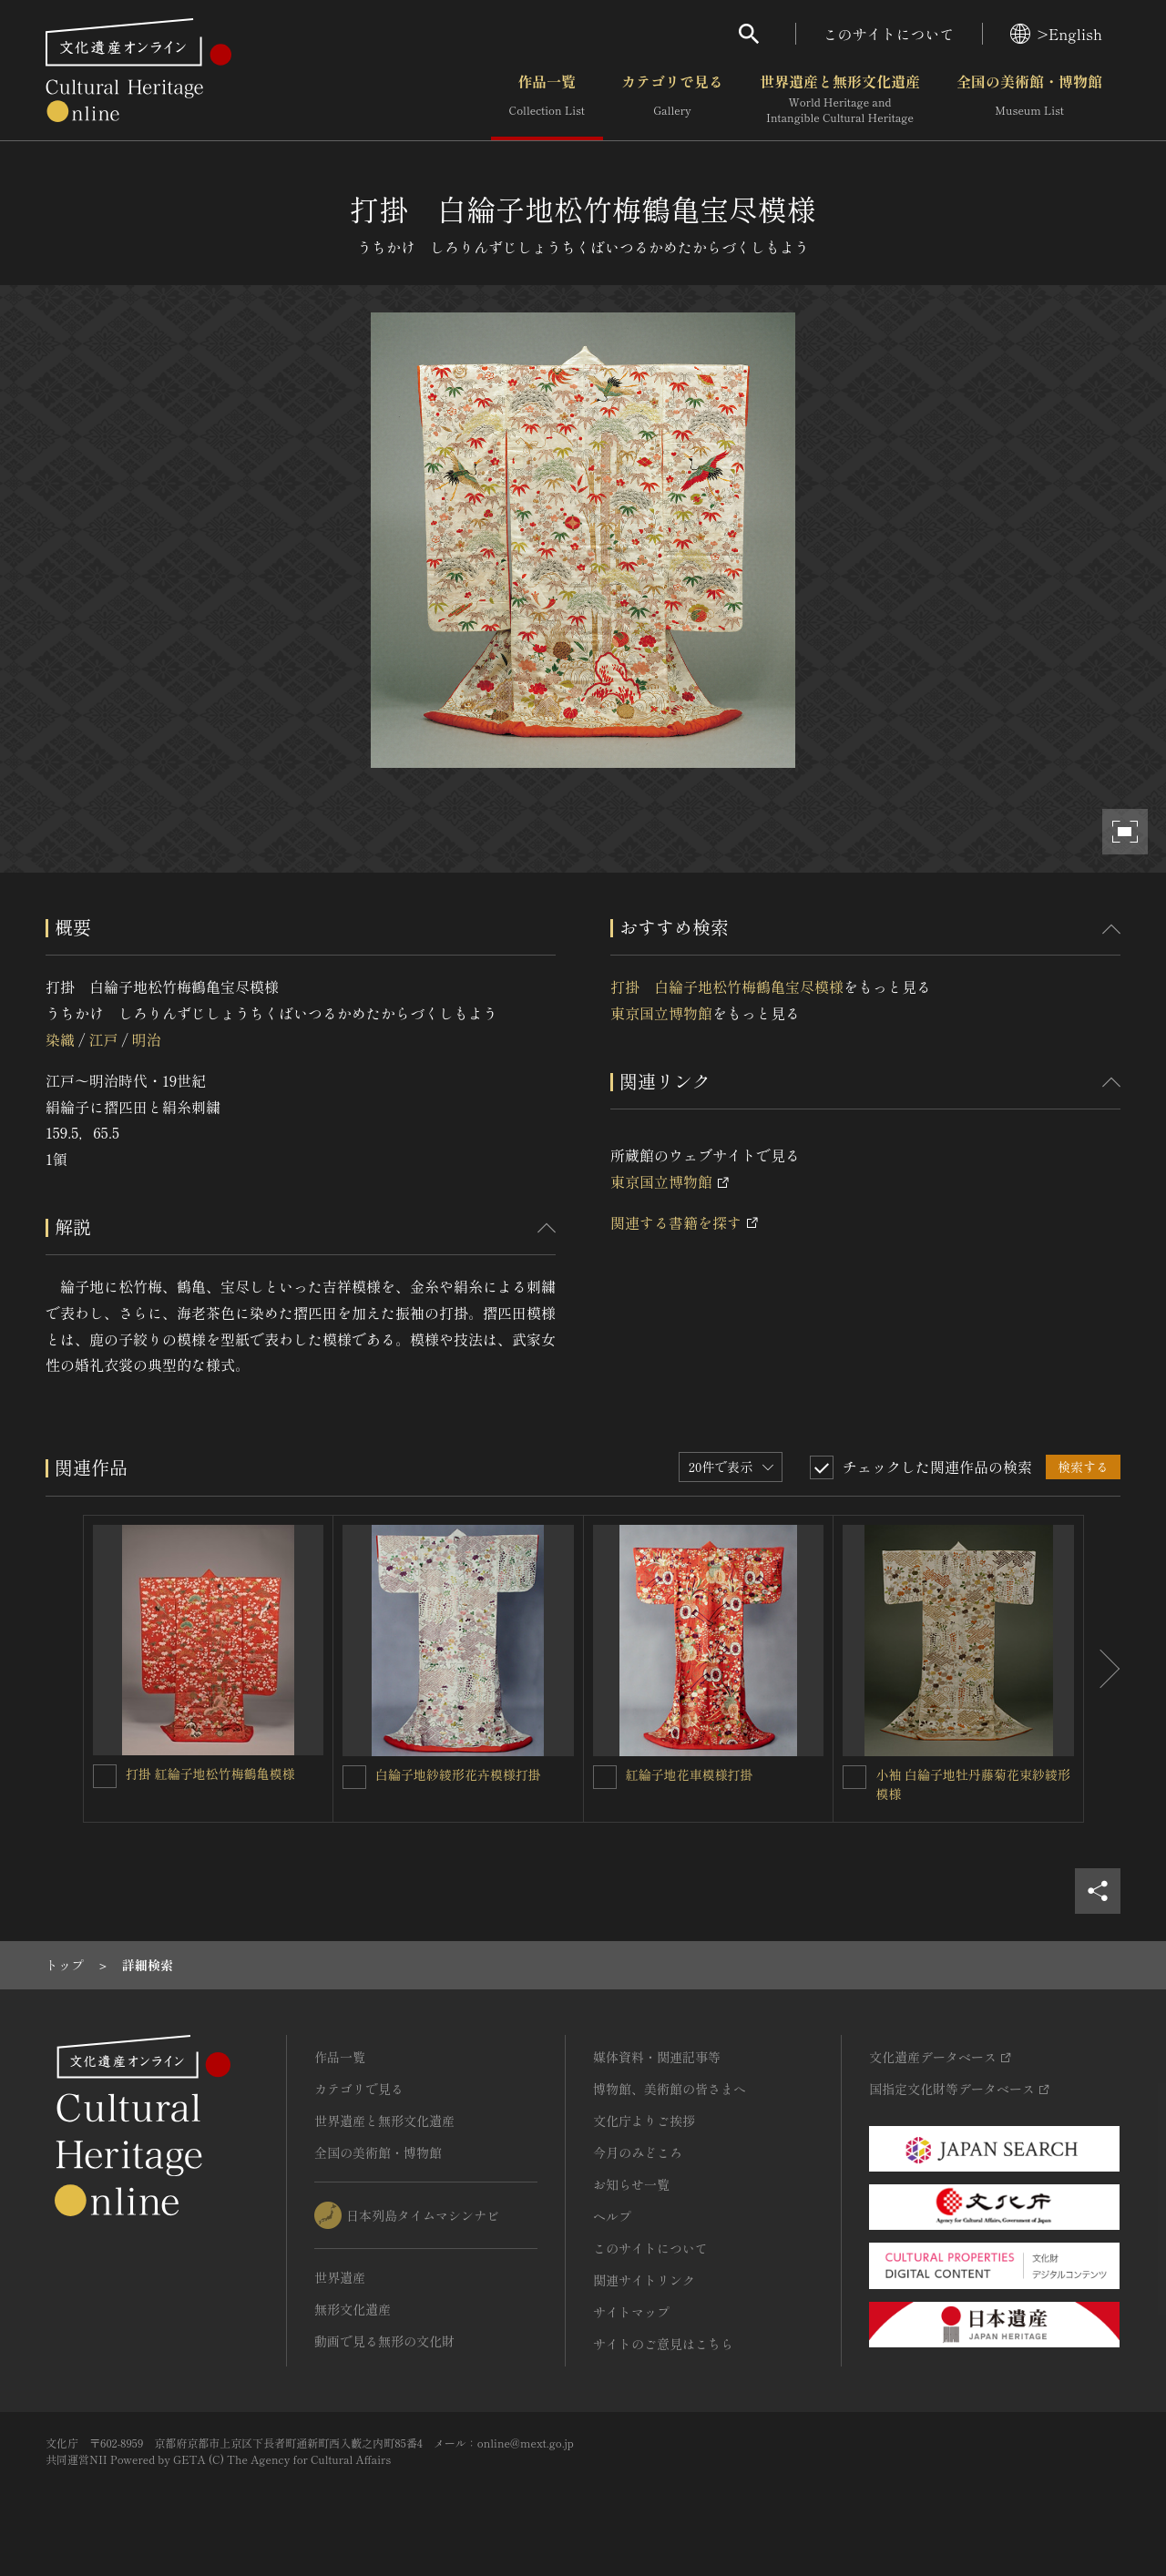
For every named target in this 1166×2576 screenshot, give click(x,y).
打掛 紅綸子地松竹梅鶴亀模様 (210, 1773)
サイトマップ (631, 2312)
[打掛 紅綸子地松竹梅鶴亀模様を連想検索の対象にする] (105, 1776)
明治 (146, 1039)
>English (1056, 34)
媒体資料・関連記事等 (657, 2057)
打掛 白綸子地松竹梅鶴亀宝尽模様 (727, 986)
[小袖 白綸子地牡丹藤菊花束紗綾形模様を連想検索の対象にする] (854, 1777)
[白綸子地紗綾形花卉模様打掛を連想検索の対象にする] (354, 1777)
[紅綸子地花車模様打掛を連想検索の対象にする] (605, 1777)
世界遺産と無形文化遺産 (840, 99)
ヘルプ (612, 2216)
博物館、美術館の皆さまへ (669, 2089)
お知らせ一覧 (631, 2184)
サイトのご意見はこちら (663, 2344)
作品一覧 (547, 99)
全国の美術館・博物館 (1029, 99)
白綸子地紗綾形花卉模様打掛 (458, 1774)
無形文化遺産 (352, 2309)
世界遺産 (339, 2277)
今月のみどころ (637, 2152)
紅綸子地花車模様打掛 (689, 1774)
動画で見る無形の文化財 (384, 2341)
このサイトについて (889, 34)
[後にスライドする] (1102, 1669)
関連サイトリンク (644, 2280)
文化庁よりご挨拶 (644, 2120)
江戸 (103, 1039)
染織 (60, 1039)
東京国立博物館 (661, 1013)
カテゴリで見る (672, 99)
